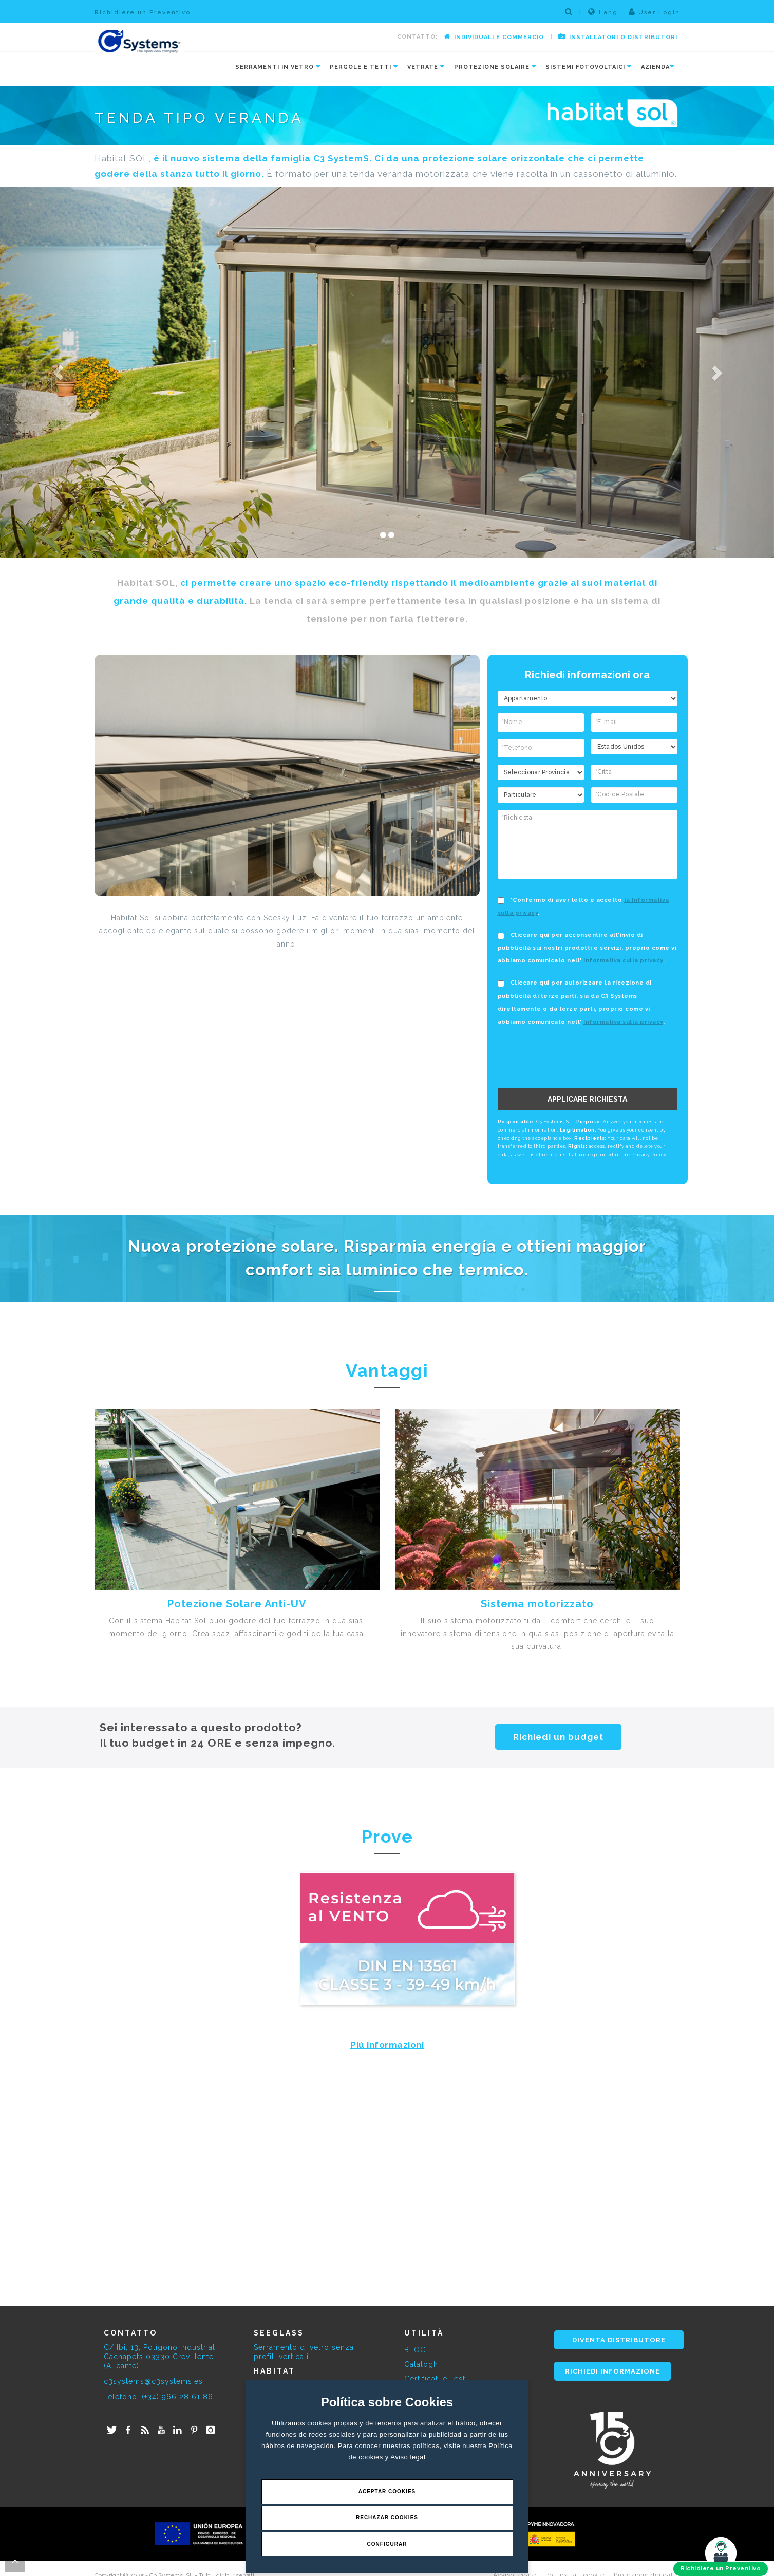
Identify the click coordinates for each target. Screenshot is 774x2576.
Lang (603, 12)
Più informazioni (387, 2045)
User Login (654, 12)
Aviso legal (407, 2457)
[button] (58, 372)
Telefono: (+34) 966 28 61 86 (158, 2397)
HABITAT (274, 2371)
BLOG (415, 2350)
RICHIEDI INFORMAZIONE (612, 2371)
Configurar (387, 2544)
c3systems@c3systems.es (153, 2381)
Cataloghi (422, 2364)
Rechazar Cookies (387, 2518)
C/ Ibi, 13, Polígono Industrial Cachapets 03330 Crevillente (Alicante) (159, 2356)
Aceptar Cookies (387, 2491)
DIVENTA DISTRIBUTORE (619, 2340)
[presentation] (586, 1058)
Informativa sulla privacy (623, 960)
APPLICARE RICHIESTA (587, 1099)
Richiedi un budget (558, 1737)
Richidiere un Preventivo (143, 12)
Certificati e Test (434, 2379)
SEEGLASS (279, 2333)
